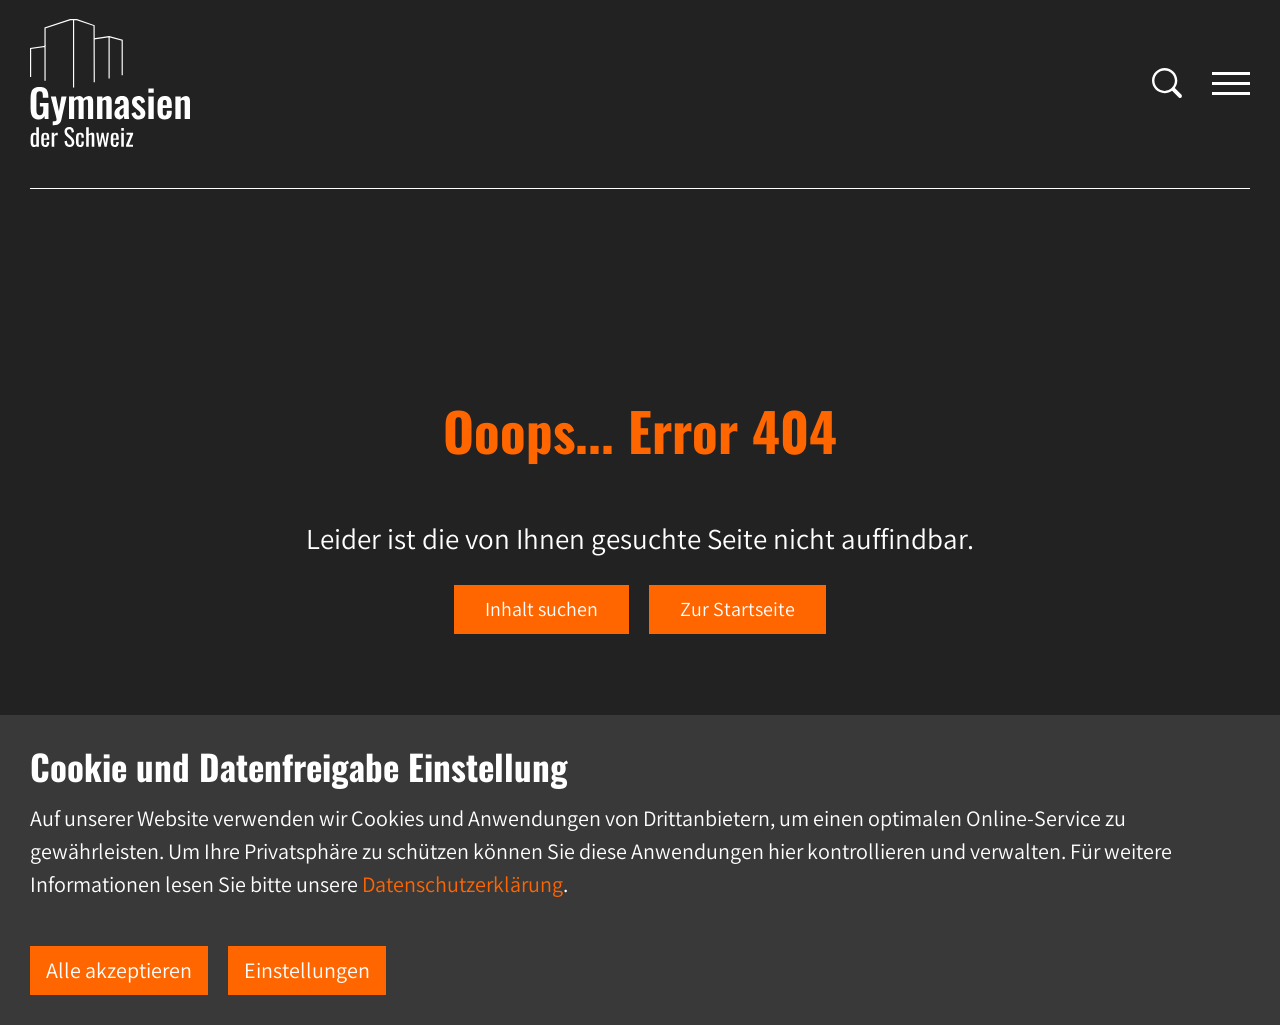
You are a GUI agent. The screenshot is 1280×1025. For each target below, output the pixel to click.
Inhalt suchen (541, 609)
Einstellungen (307, 970)
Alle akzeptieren (119, 970)
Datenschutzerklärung (462, 884)
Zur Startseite (737, 609)
